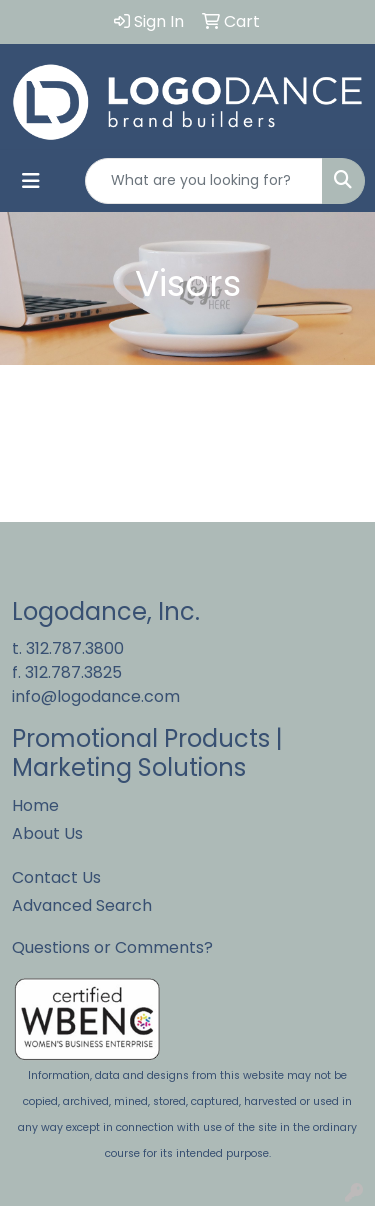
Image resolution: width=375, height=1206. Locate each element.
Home (35, 805)
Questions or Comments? (112, 947)
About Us (47, 833)
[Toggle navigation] (31, 181)
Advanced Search (82, 905)
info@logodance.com (96, 696)
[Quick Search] (204, 181)
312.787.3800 (75, 648)
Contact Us (56, 877)
